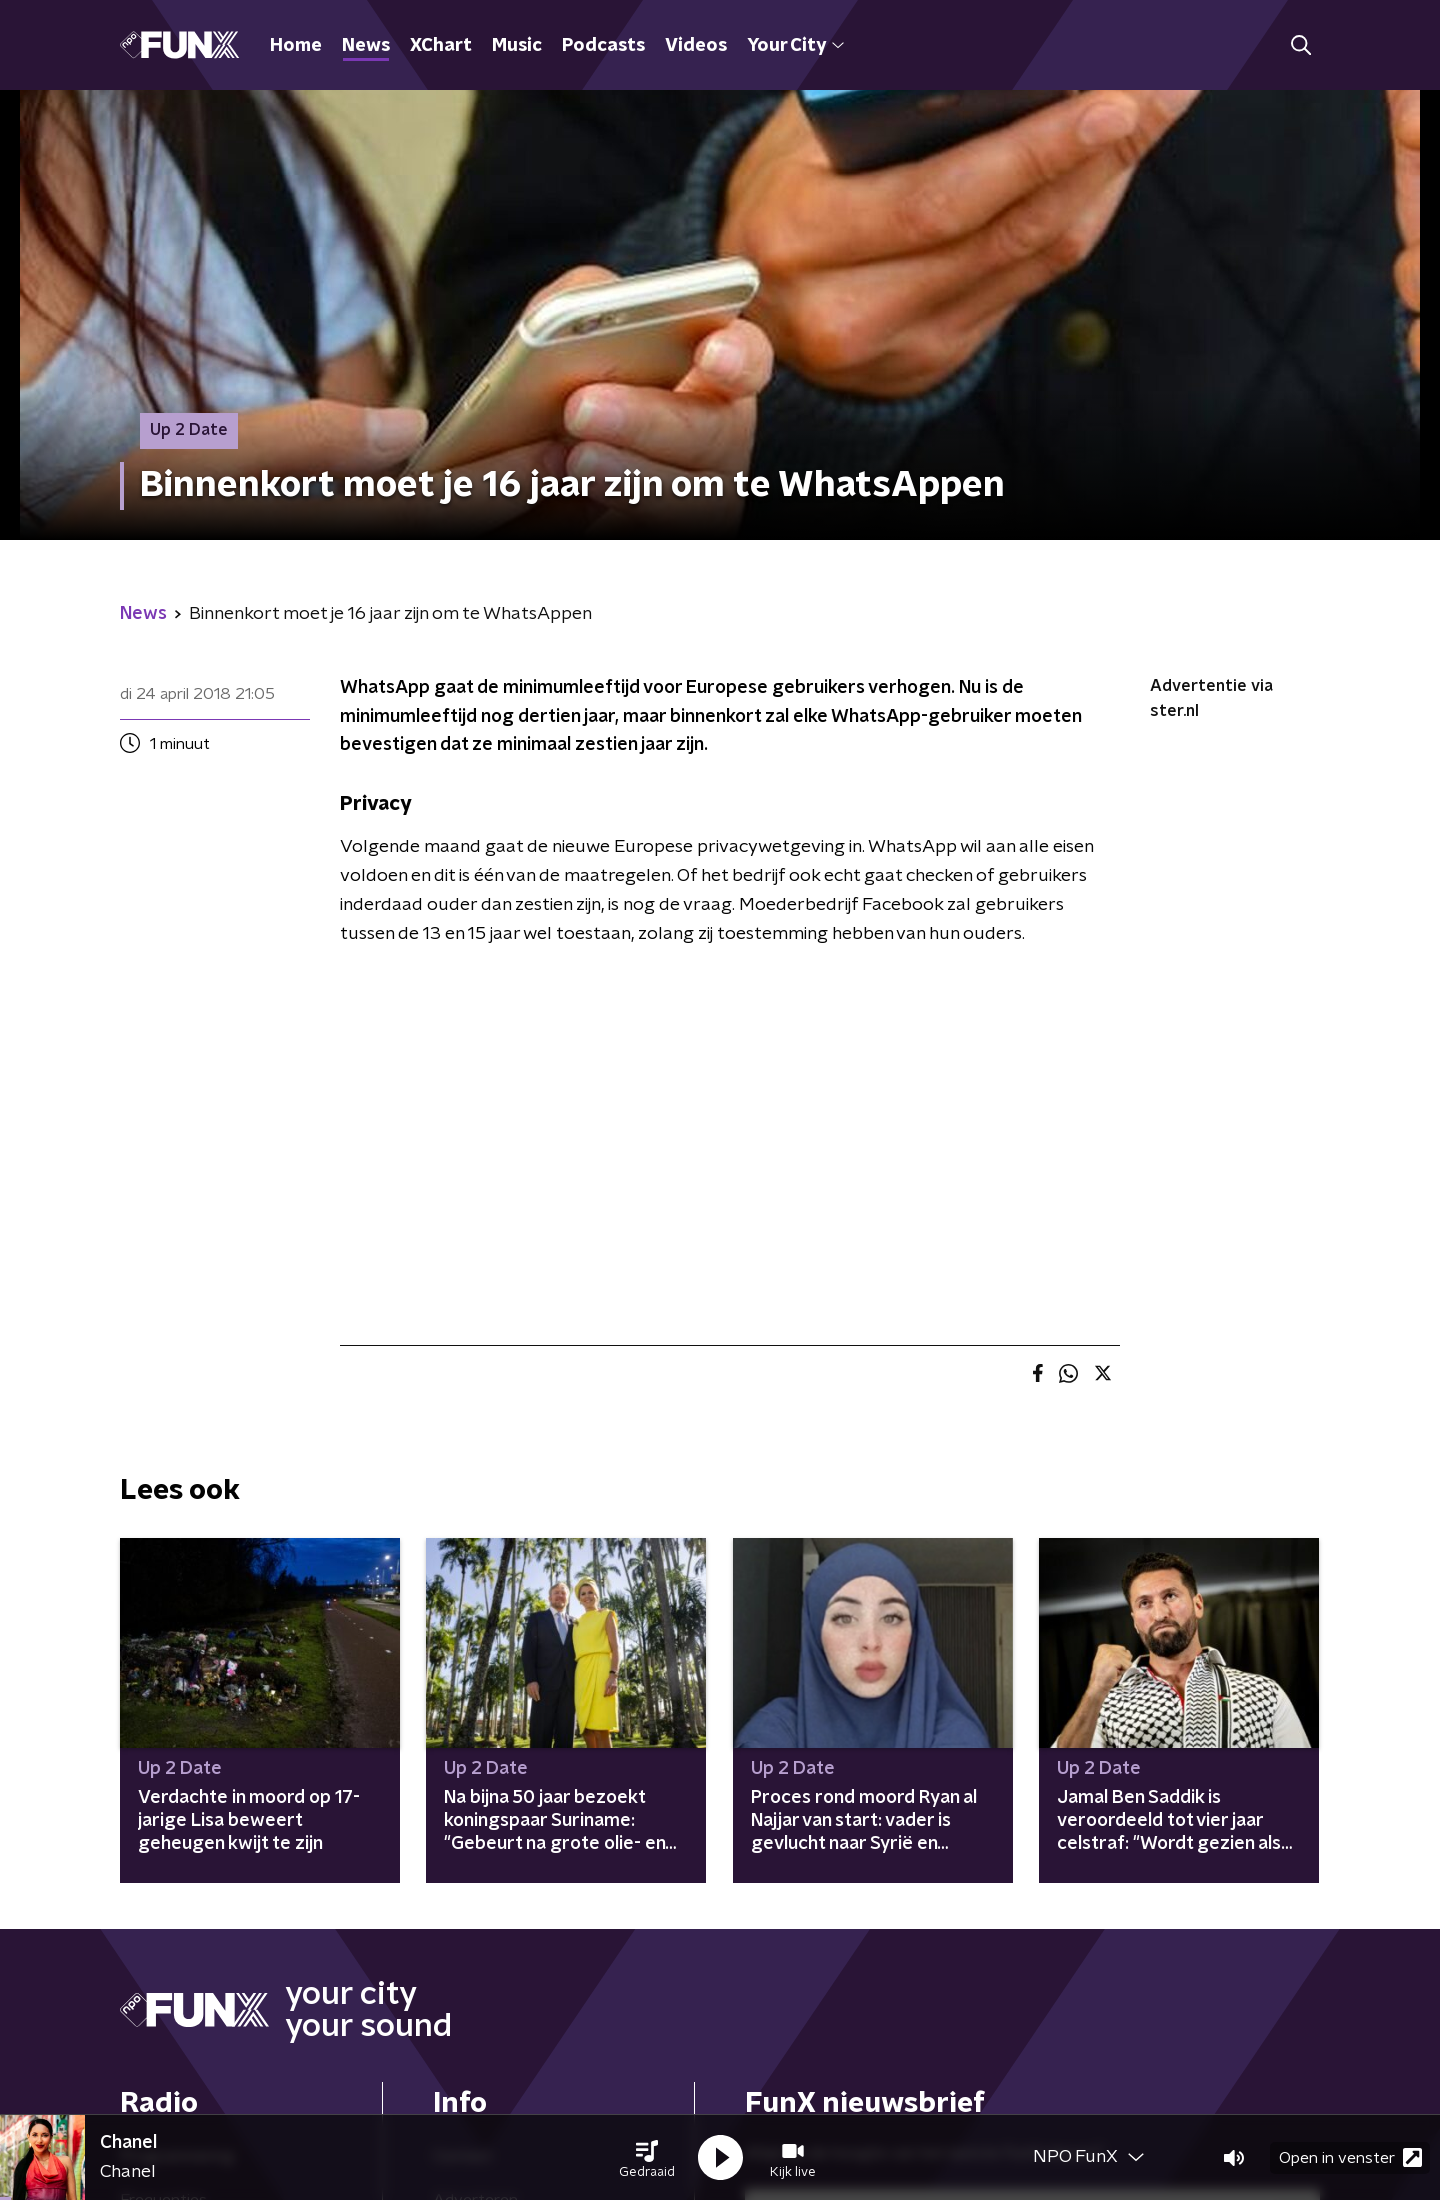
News (366, 46)
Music (517, 46)
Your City (795, 46)
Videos (696, 46)
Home (296, 46)
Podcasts (603, 46)
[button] (647, 2158)
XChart (441, 46)
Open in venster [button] (1350, 2157)
